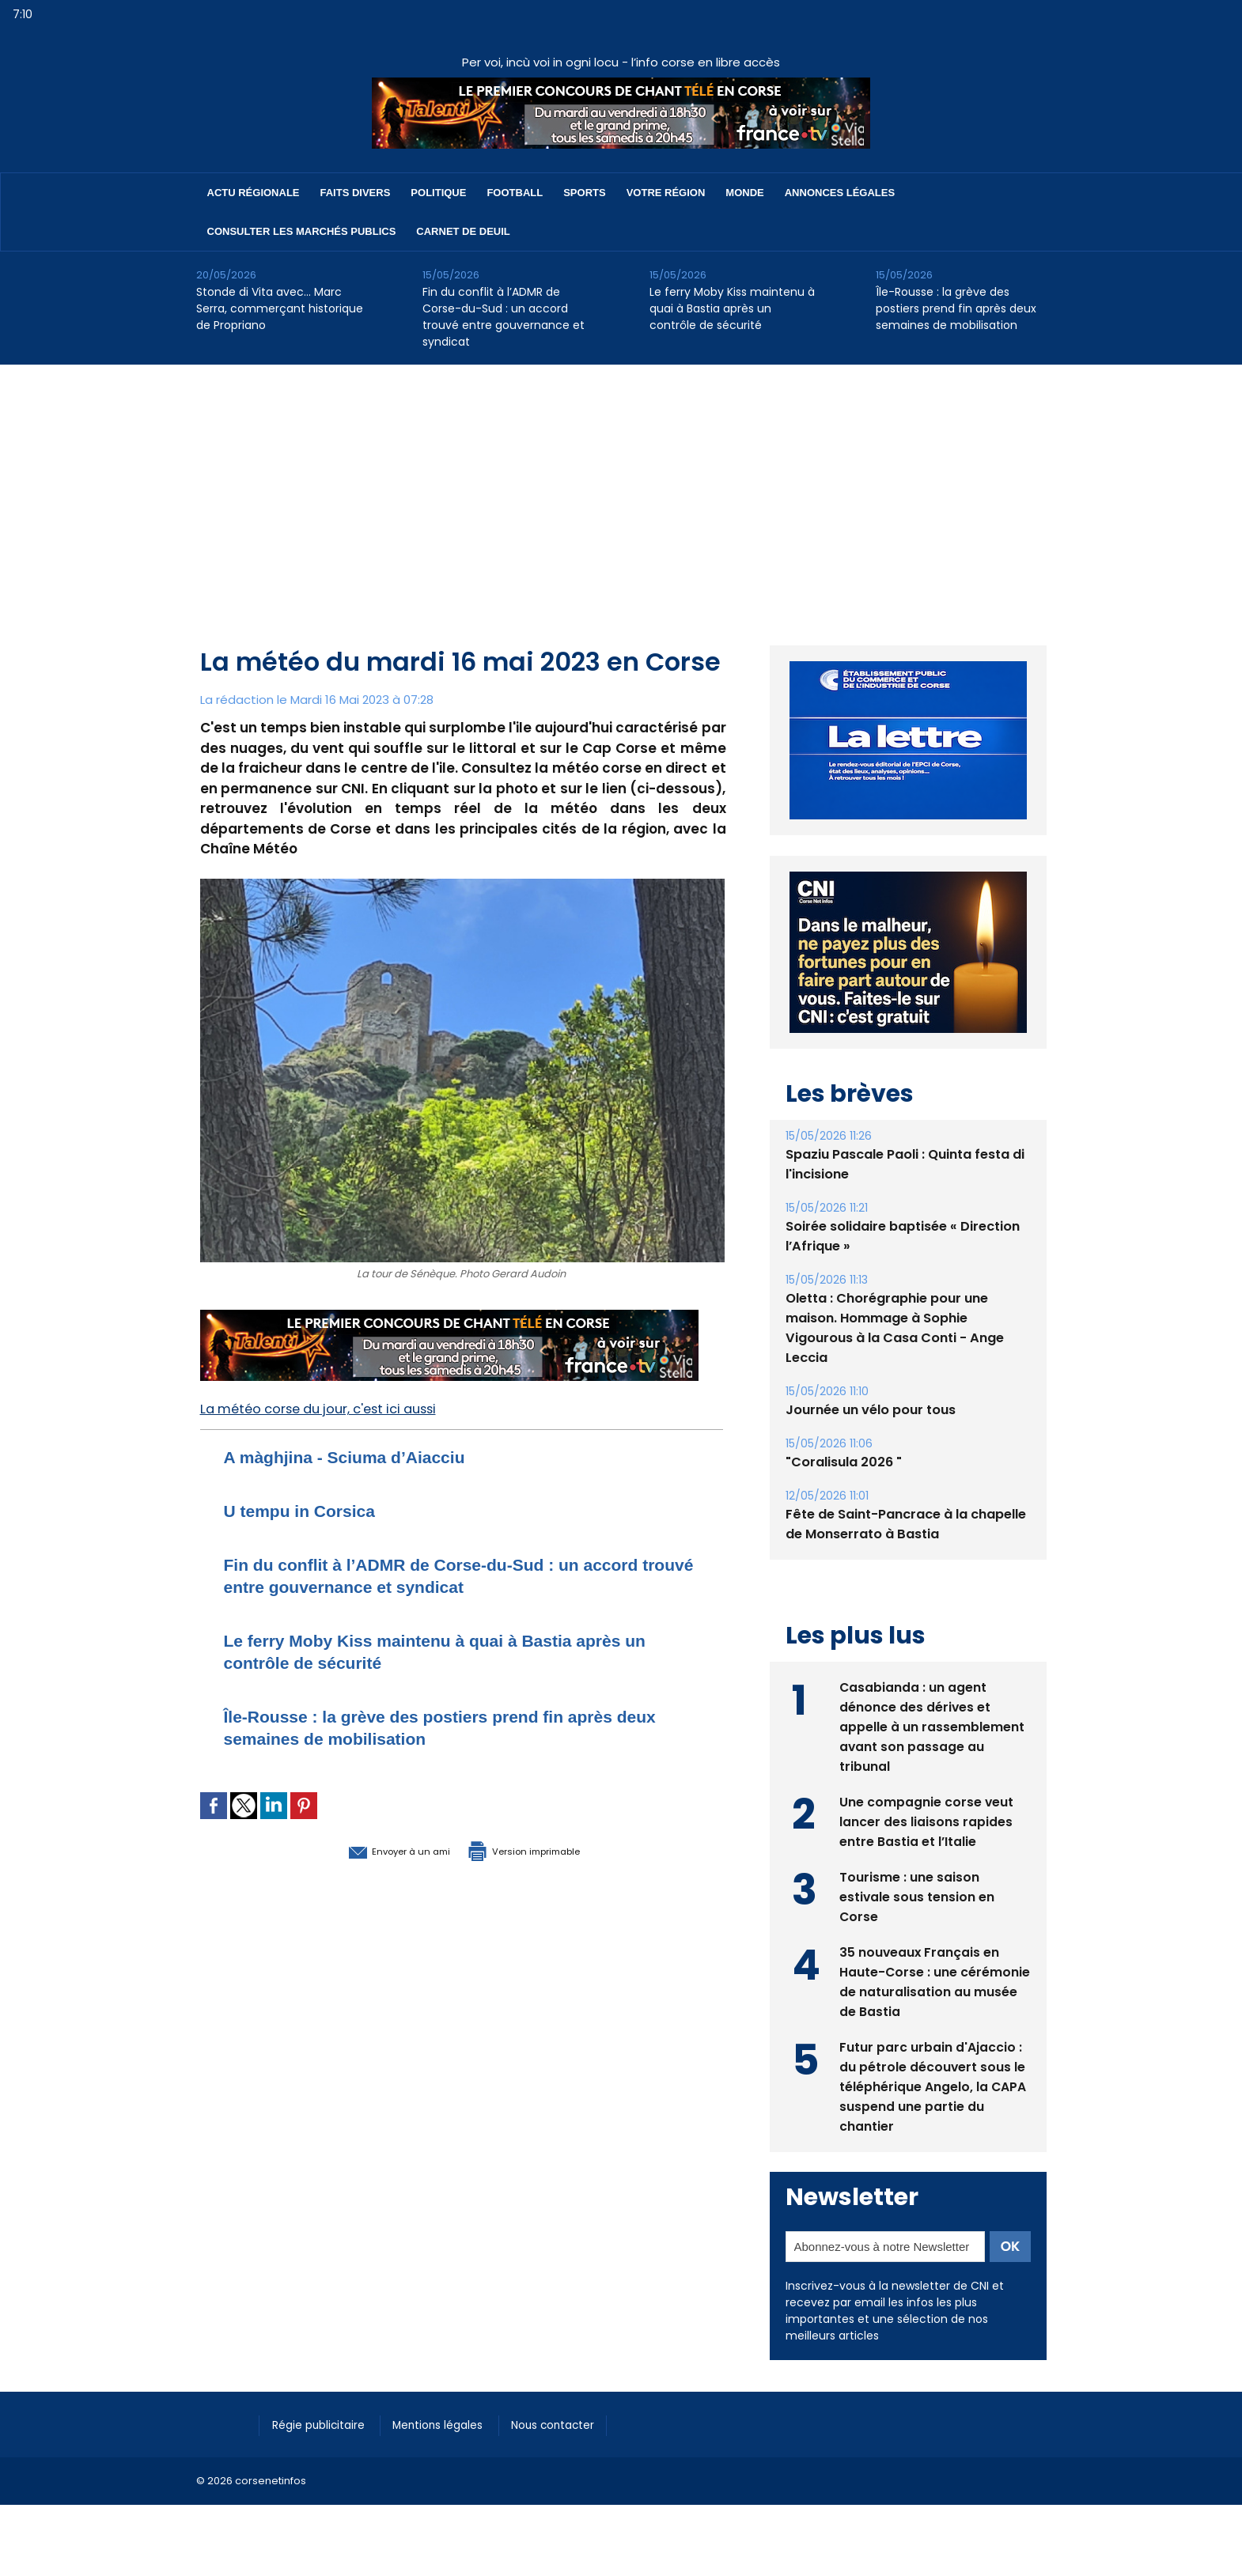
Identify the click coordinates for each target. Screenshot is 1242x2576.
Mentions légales (453, 2423)
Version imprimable (544, 1849)
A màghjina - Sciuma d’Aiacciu (362, 1456)
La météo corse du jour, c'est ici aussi (328, 1408)
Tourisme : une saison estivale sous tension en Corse (917, 1895)
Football (515, 193)
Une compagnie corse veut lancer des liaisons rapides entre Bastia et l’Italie (926, 1820)
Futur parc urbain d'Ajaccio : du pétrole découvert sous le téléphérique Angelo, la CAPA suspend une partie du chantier (933, 2085)
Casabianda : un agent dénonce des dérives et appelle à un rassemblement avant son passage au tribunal (931, 1725)
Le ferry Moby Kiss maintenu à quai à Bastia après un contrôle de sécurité (732, 308)
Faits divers (355, 193)
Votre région (666, 193)
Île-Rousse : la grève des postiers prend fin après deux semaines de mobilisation (956, 308)
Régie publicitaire (324, 2423)
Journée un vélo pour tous (871, 1410)
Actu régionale (253, 193)
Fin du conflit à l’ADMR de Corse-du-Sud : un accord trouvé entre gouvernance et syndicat (503, 317)
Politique (438, 193)
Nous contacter (576, 2423)
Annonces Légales (840, 193)
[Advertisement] (621, 483)
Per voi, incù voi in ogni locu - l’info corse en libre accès (621, 62)
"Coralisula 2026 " (844, 1462)
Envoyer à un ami (375, 1849)
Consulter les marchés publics (301, 231)
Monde (744, 193)
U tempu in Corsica (310, 1510)
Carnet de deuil (462, 231)
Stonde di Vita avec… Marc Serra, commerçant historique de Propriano (279, 308)
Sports (584, 193)
